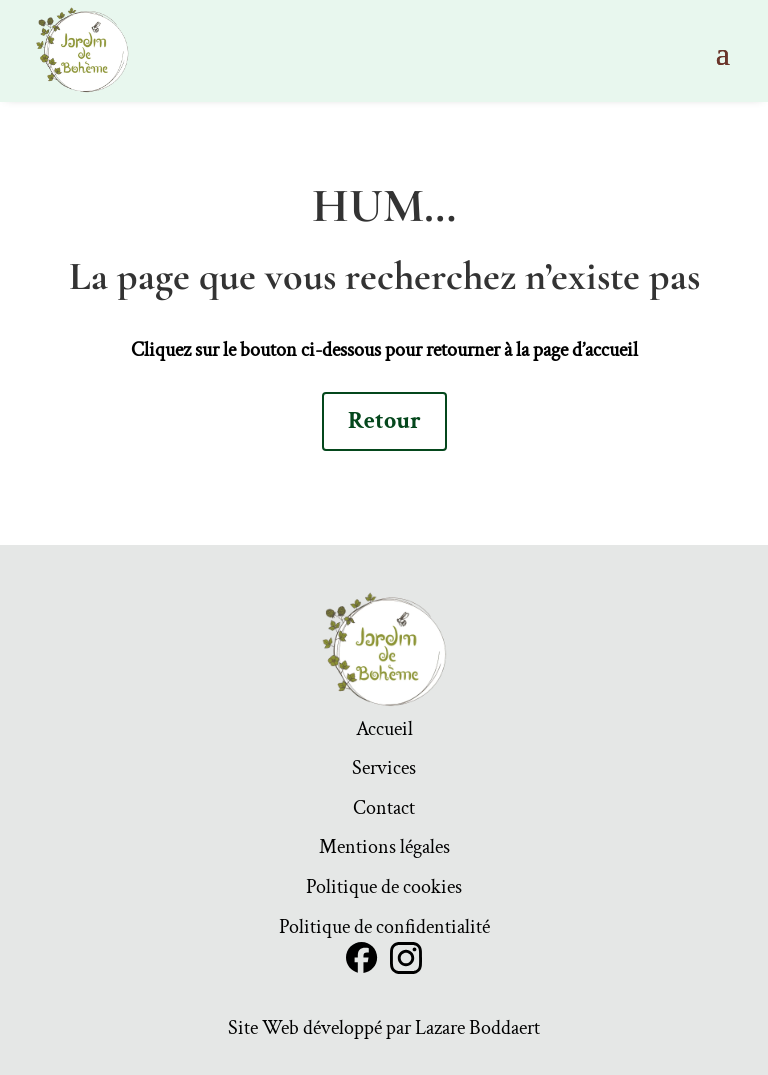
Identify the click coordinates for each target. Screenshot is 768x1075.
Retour (384, 420)
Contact (384, 811)
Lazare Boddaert (477, 1028)
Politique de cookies (384, 890)
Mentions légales (384, 850)
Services (384, 771)
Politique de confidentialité (384, 930)
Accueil (384, 732)
